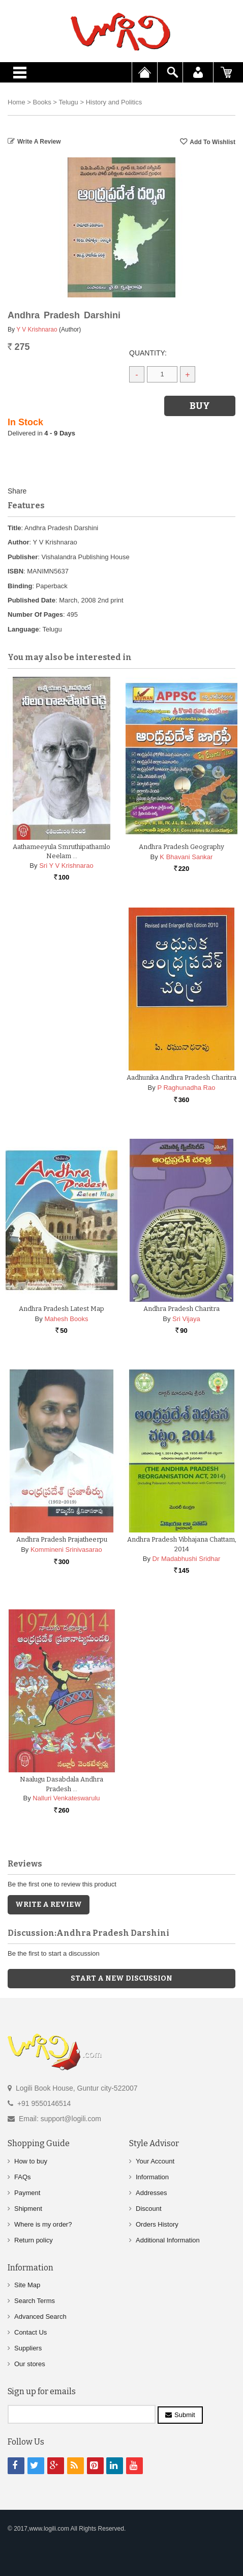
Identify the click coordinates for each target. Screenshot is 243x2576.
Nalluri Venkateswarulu (66, 1798)
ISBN (15, 571)
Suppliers (28, 2348)
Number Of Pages (35, 614)
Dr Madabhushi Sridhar (187, 1559)
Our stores (29, 2364)
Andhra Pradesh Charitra (181, 1308)
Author (18, 542)
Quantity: (148, 353)
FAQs (22, 2177)
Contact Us (30, 2332)
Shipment (28, 2208)
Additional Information (168, 2240)
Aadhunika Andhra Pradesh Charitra (181, 1077)
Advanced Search (40, 2316)
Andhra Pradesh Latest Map (61, 1308)
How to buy (30, 2161)
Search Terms (34, 2301)
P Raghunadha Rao (186, 1087)
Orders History (157, 2224)
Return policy (33, 2240)
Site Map (27, 2285)
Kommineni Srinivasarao (66, 1549)
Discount (149, 2208)
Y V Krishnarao (36, 329)
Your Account (155, 2161)
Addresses (151, 2193)
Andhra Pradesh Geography (181, 847)
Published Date (31, 600)
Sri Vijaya (186, 1319)
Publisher (23, 557)
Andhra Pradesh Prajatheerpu (61, 1539)
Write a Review (39, 141)
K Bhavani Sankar (186, 857)
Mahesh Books (66, 1319)
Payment (27, 2193)
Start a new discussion (121, 1978)
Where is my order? (43, 2224)
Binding (20, 586)
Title (14, 528)
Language (23, 629)
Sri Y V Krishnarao (66, 865)
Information (152, 2177)
